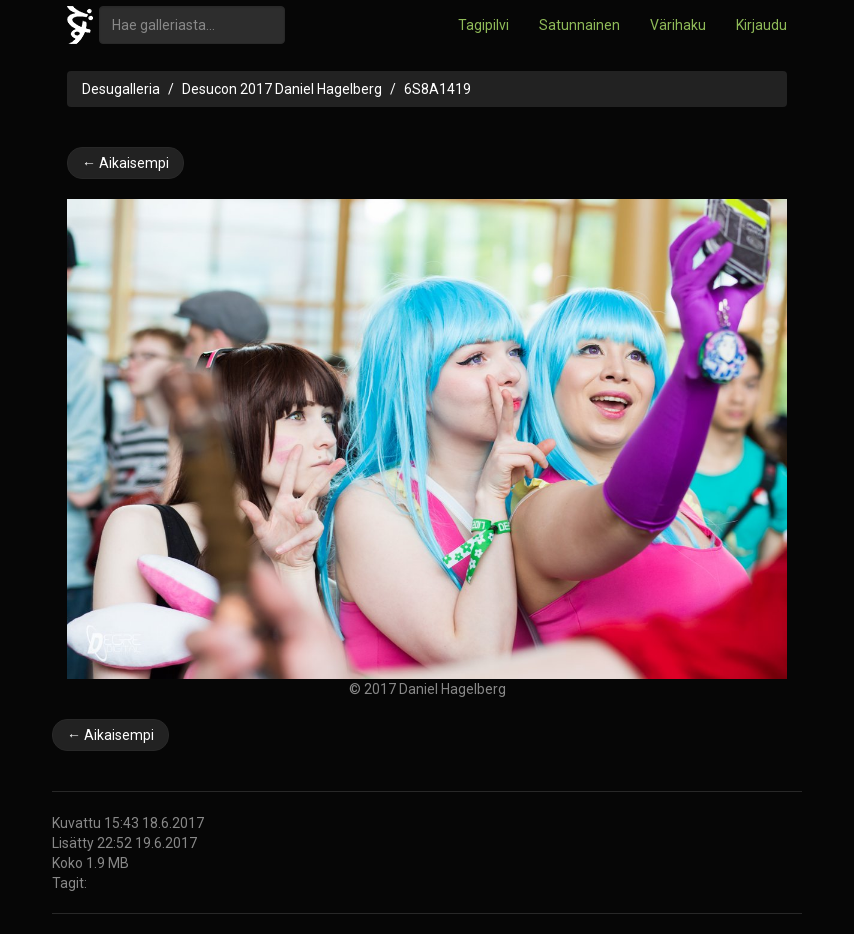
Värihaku (678, 25)
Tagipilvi (483, 25)
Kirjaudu (761, 25)
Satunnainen (579, 25)
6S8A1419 (437, 89)
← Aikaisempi (125, 163)
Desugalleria (121, 89)
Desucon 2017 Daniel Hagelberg (282, 89)
